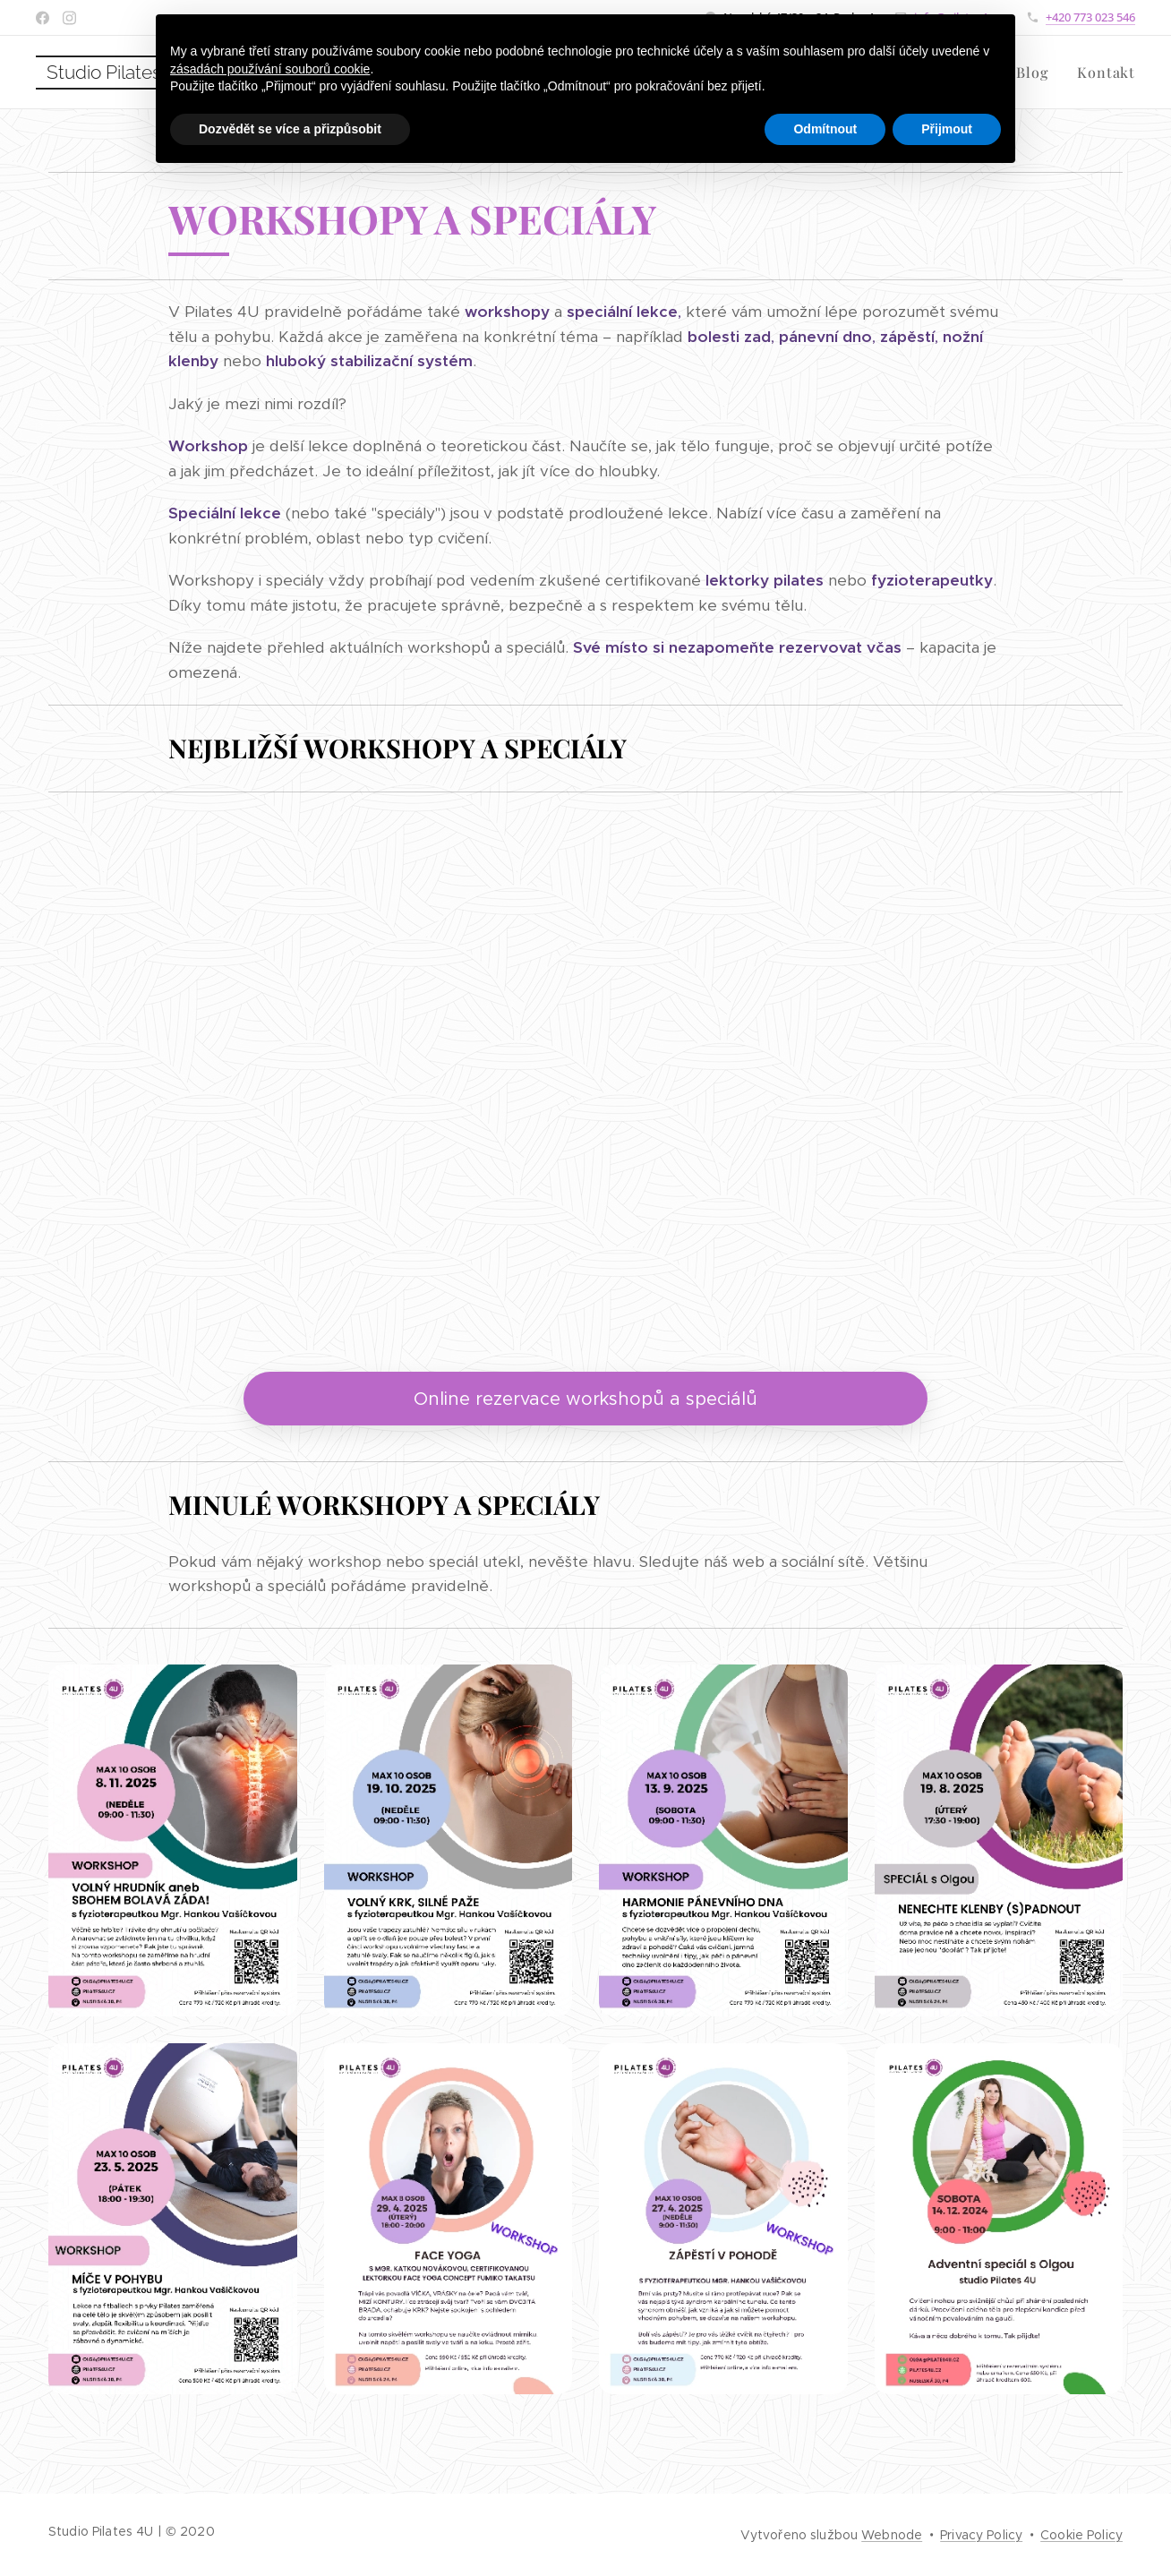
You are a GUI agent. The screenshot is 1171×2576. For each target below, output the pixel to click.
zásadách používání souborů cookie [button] (270, 69)
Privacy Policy (981, 2535)
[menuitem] (1032, 72)
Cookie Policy (1081, 2535)
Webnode (891, 2535)
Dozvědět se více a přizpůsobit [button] (290, 129)
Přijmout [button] (946, 129)
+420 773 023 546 (1090, 17)
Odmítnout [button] (825, 129)
